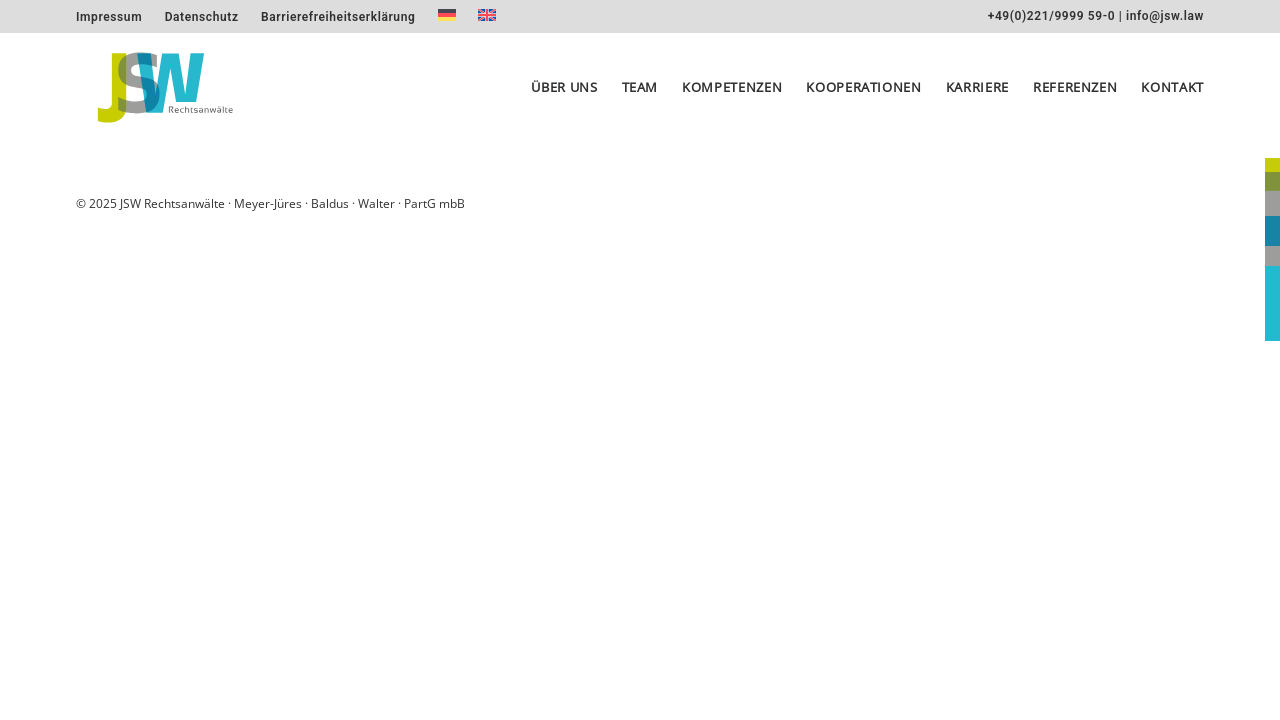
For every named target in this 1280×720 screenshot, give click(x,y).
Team (640, 96)
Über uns (564, 96)
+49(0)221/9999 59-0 (1051, 16)
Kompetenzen (732, 96)
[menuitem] (109, 17)
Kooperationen (863, 96)
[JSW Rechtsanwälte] (160, 96)
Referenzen (1075, 96)
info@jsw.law (1165, 16)
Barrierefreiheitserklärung (338, 17)
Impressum (109, 17)
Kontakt (1172, 96)
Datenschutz (202, 17)
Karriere (977, 96)
